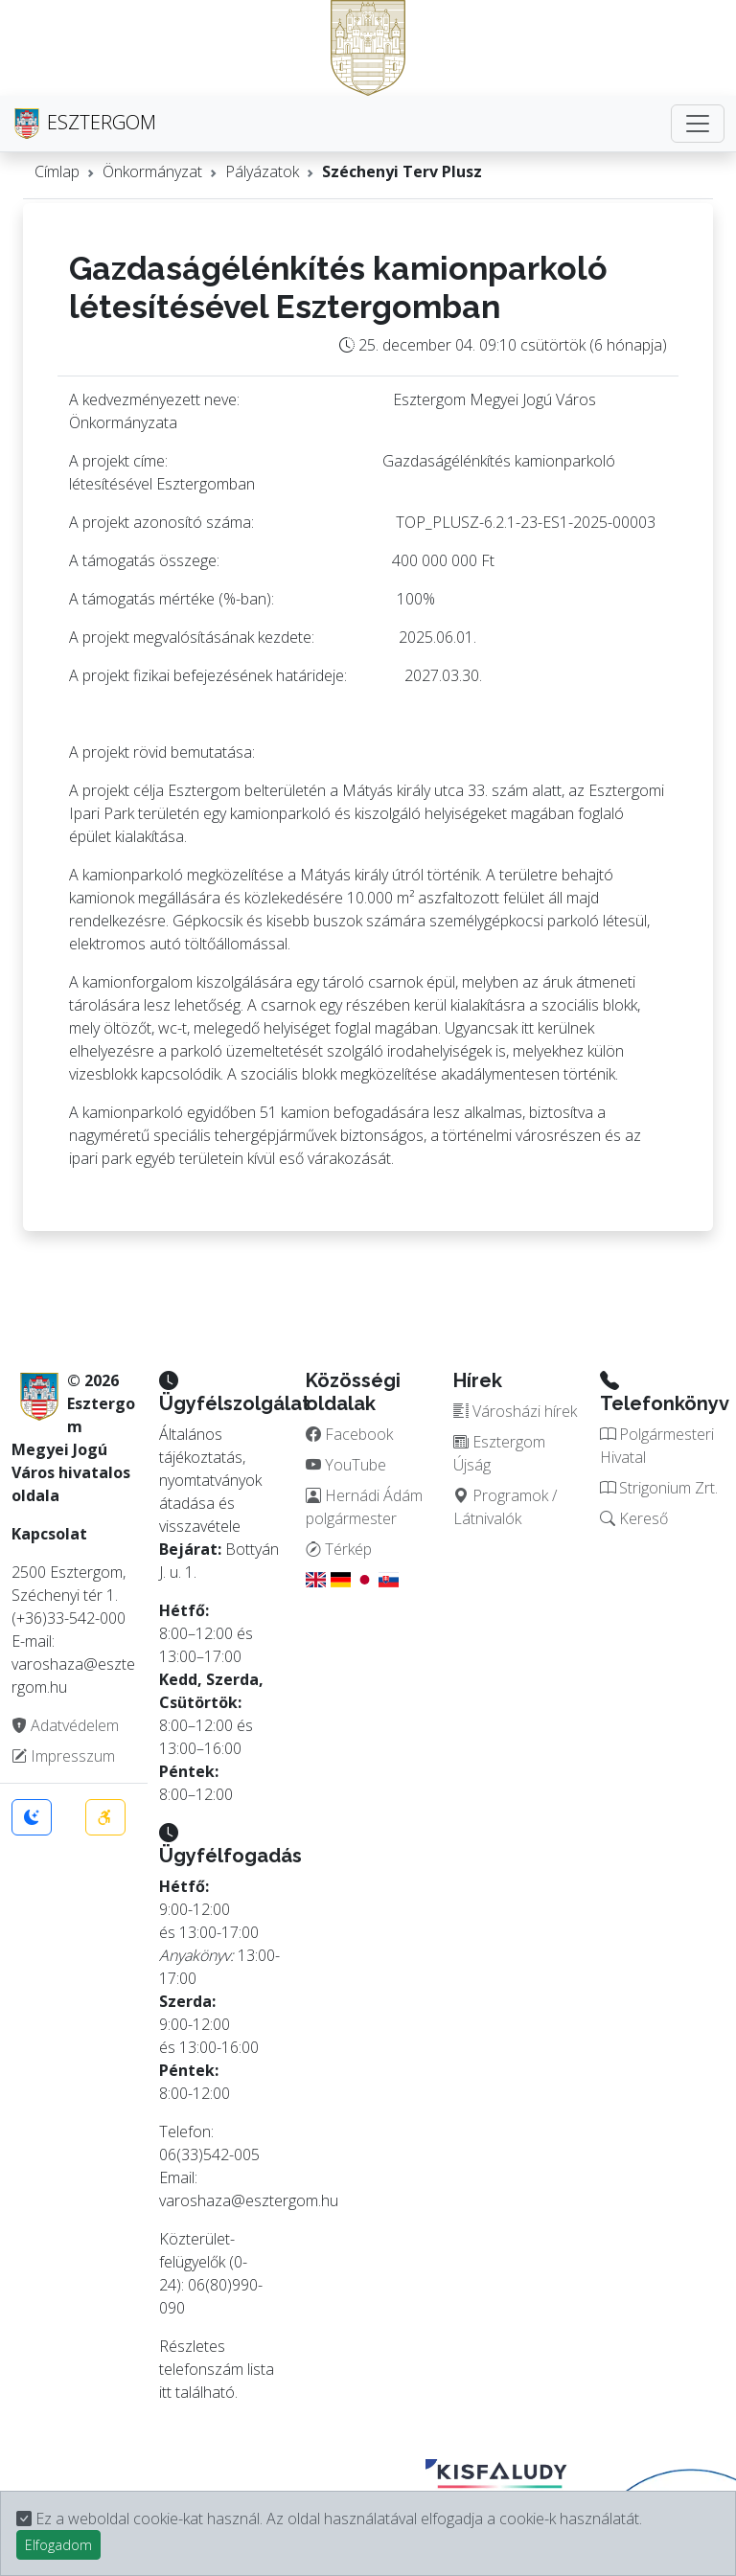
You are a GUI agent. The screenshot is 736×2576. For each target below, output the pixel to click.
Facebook (349, 1434)
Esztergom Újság (499, 1453)
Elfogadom (58, 2545)
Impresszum (63, 1756)
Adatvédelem (65, 1725)
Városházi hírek (515, 1411)
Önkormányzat (152, 171)
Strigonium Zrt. (659, 1487)
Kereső (634, 1518)
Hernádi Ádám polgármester (364, 1507)
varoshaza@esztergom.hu (248, 2200)
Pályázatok (262, 171)
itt (165, 2392)
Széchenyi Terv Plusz (402, 171)
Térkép (339, 1549)
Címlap (57, 171)
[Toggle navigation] (697, 123)
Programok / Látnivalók (505, 1507)
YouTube (346, 1464)
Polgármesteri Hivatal (657, 1446)
